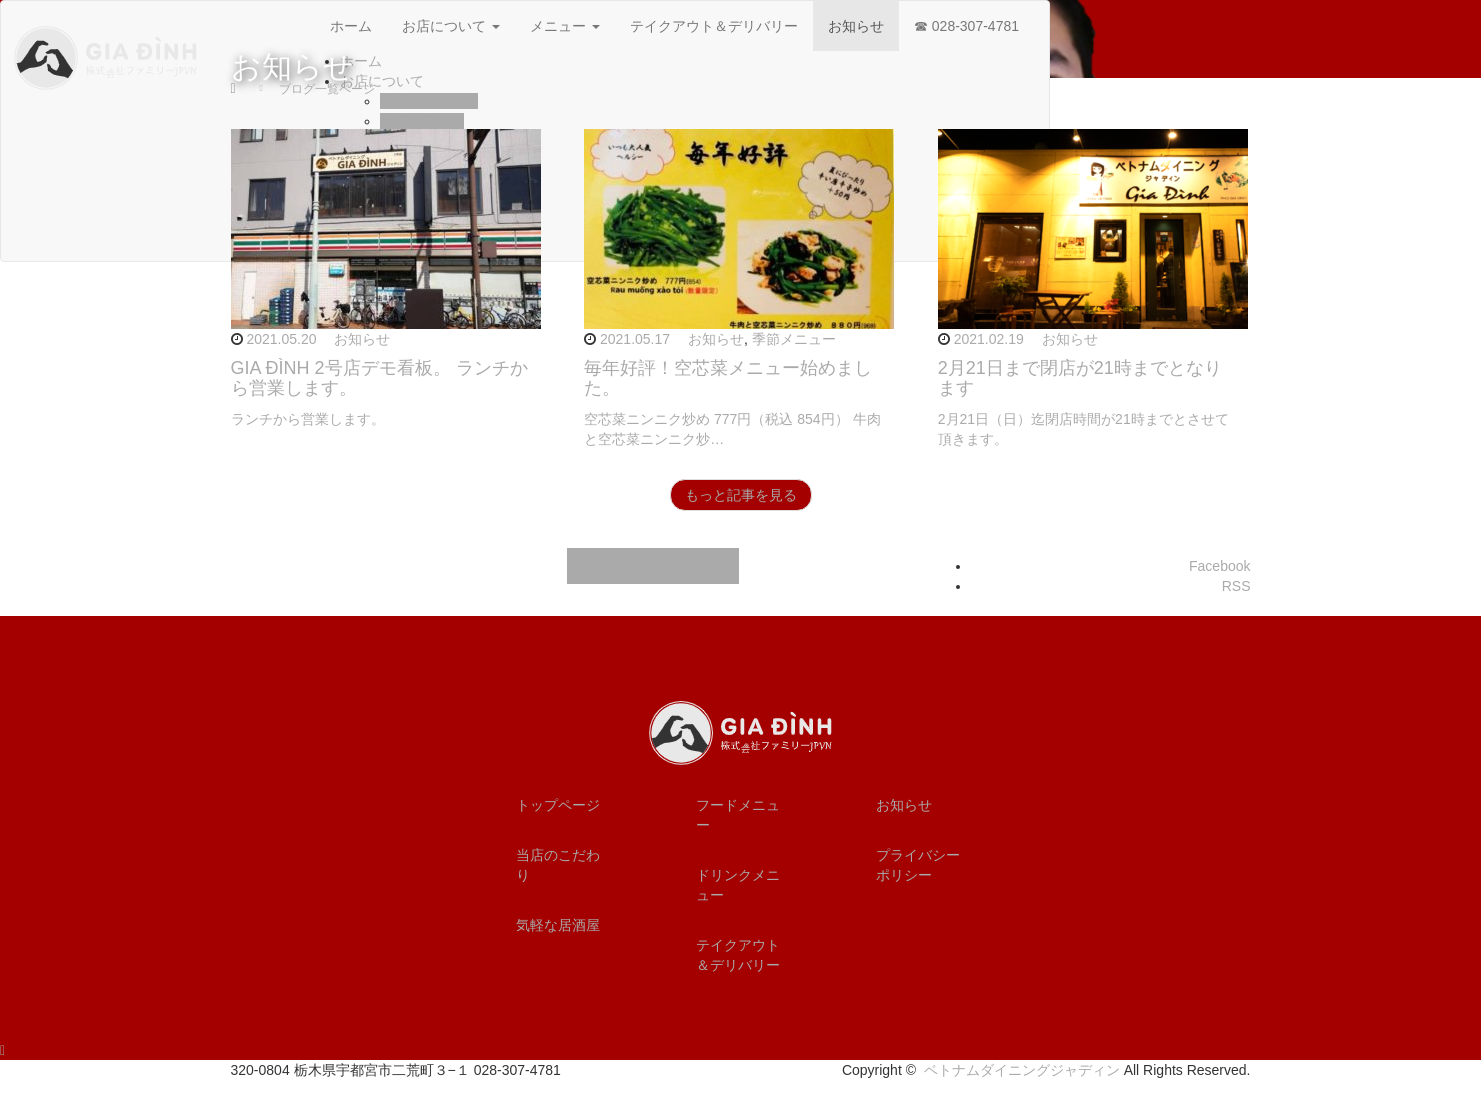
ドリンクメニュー (738, 885)
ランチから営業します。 (308, 419)
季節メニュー (794, 339)
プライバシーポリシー (918, 865)
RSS (1236, 586)
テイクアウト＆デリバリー (738, 955)
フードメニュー (738, 815)
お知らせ (362, 339)
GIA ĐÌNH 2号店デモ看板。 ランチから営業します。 (379, 378)
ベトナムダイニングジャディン (1022, 1070)
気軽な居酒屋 (558, 925)
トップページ (558, 805)
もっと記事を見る (741, 495)
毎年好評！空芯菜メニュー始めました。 (728, 378)
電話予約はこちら (653, 566)
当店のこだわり (558, 865)
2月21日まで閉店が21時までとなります (1080, 378)
